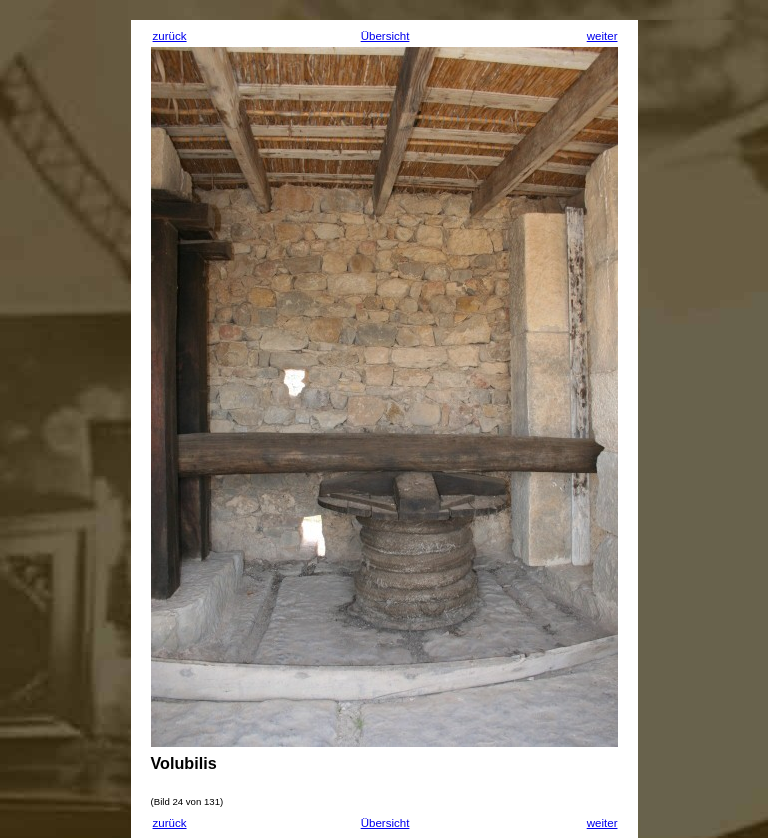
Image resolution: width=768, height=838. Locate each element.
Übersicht (385, 36)
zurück (170, 36)
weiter (602, 36)
